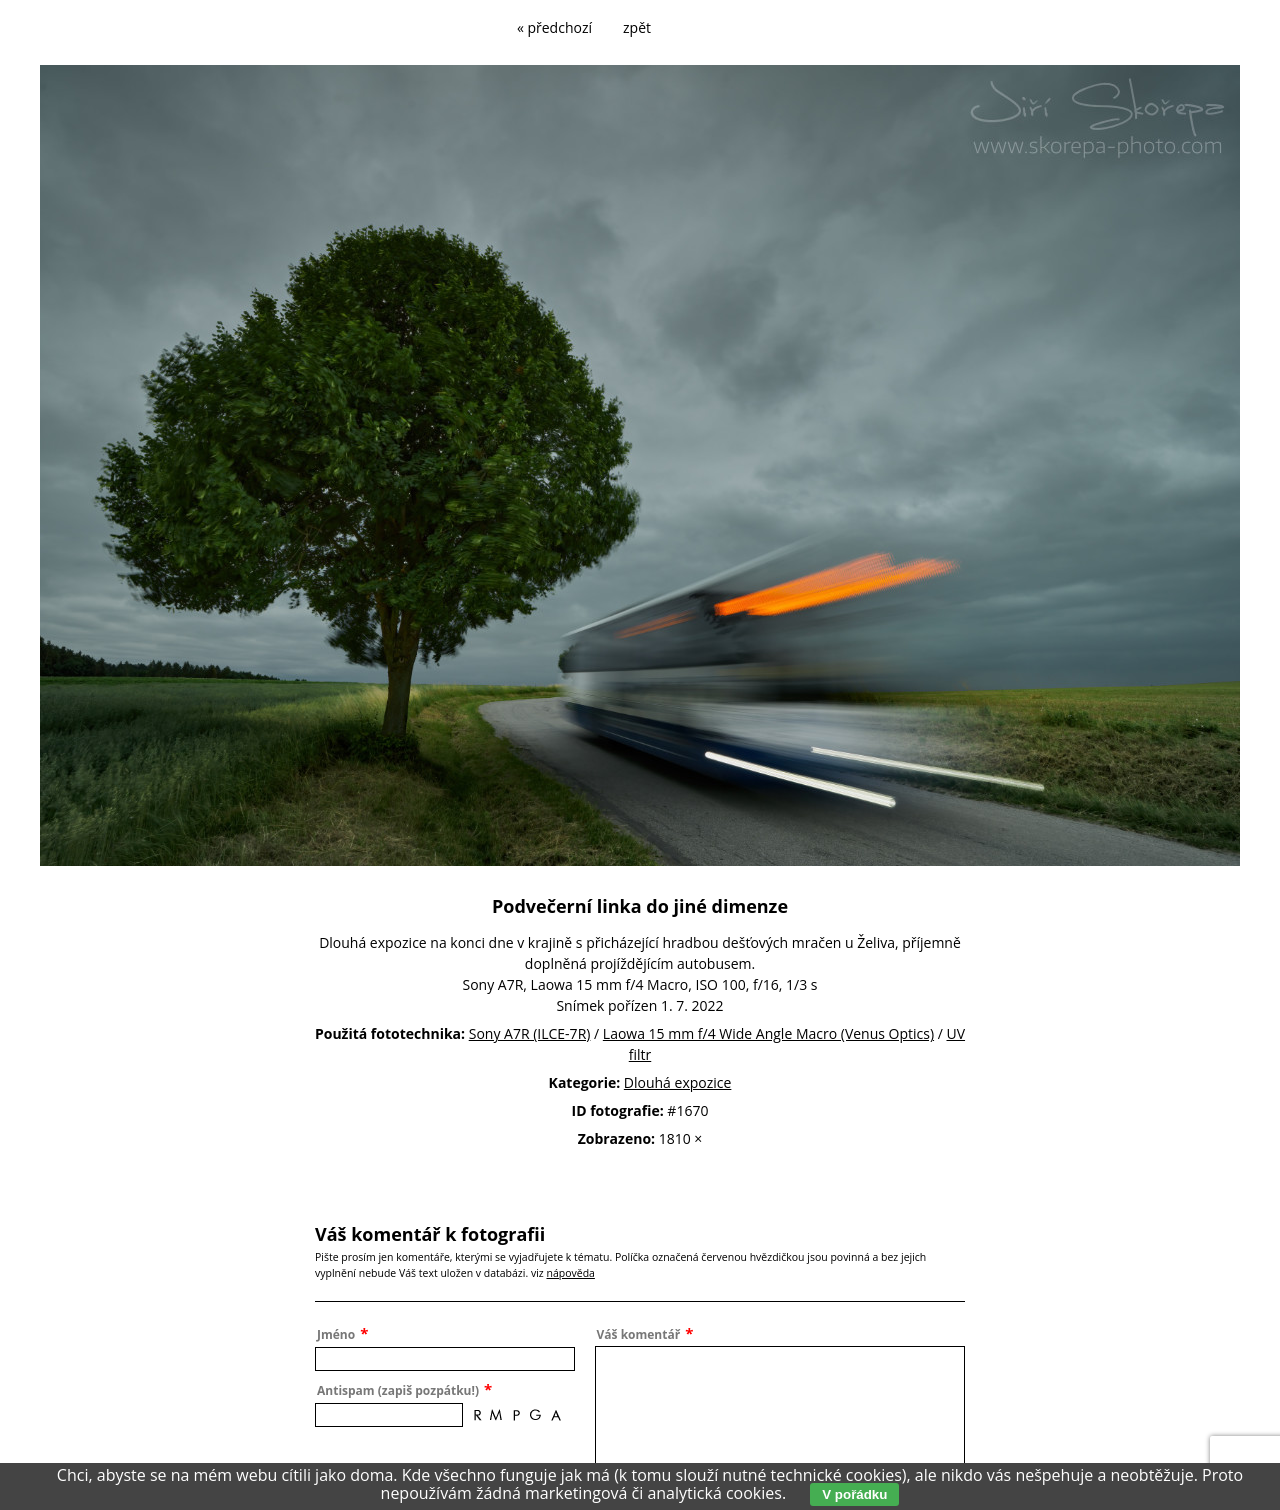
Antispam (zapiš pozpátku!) (398, 1390)
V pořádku (854, 1494)
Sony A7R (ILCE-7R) (530, 1033)
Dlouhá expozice (678, 1082)
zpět (637, 27)
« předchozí (554, 27)
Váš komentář (639, 1334)
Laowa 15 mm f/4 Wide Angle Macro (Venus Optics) (768, 1033)
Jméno (336, 1334)
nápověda (570, 1273)
